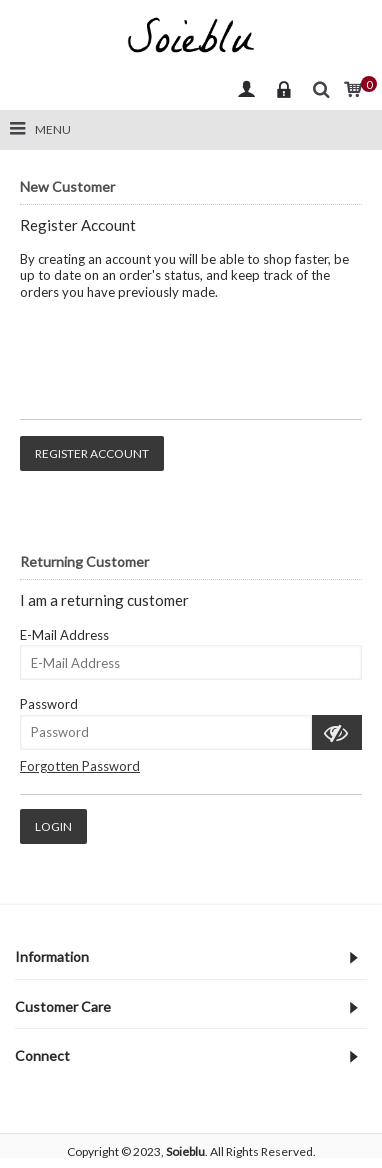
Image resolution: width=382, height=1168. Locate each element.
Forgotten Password (80, 766)
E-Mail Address (64, 635)
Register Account (92, 453)
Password (49, 704)
